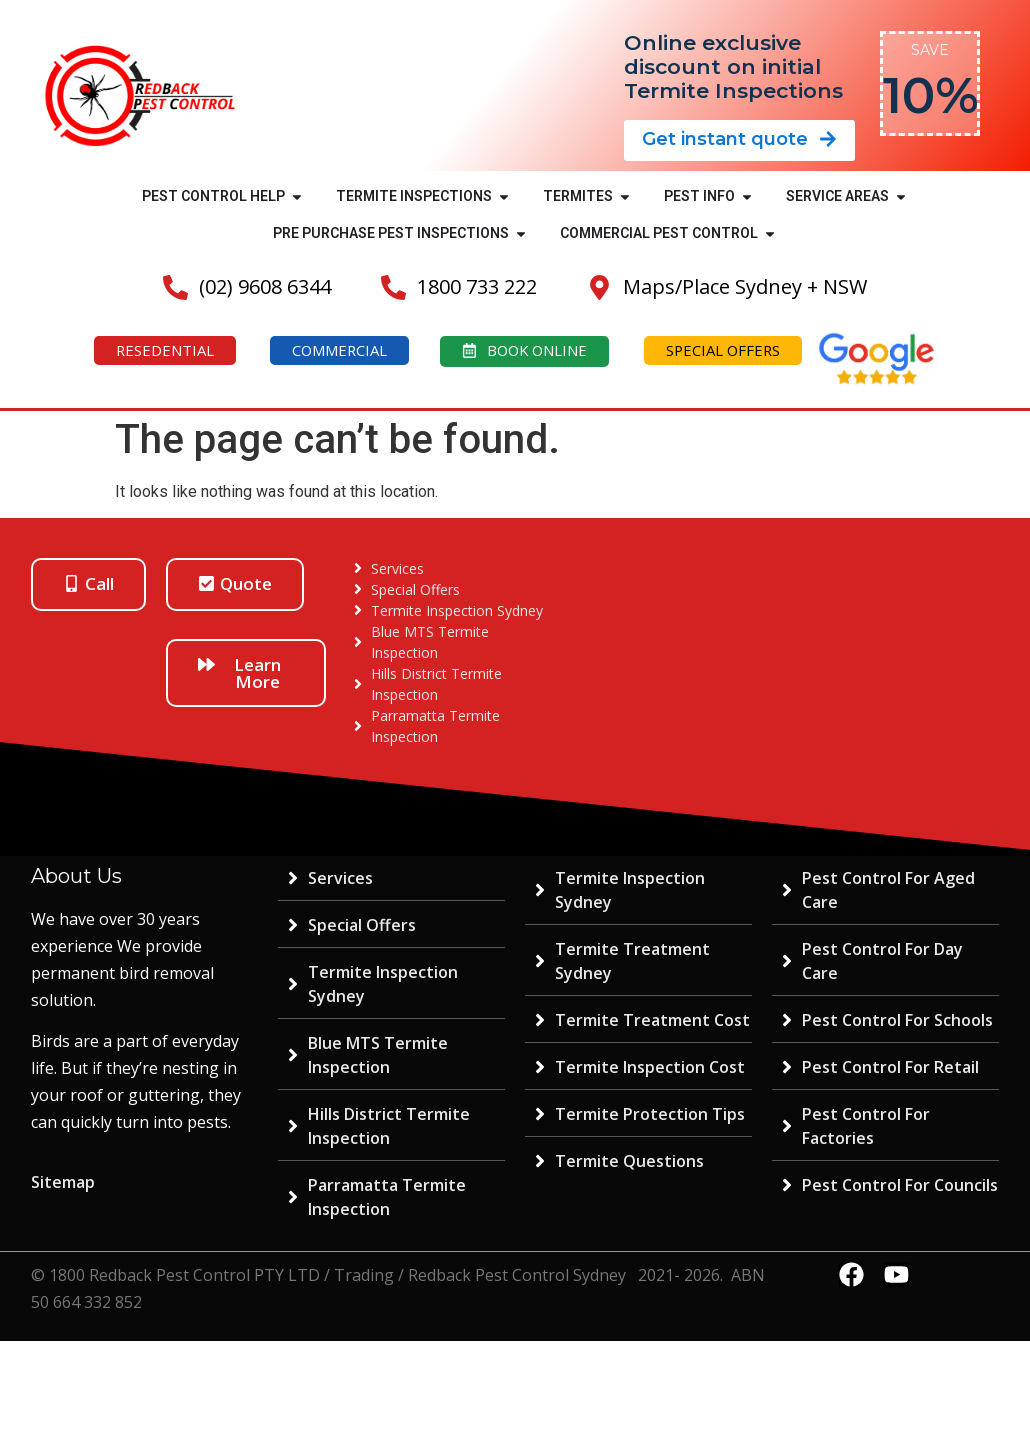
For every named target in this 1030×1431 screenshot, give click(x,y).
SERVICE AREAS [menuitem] (837, 196)
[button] (297, 196)
